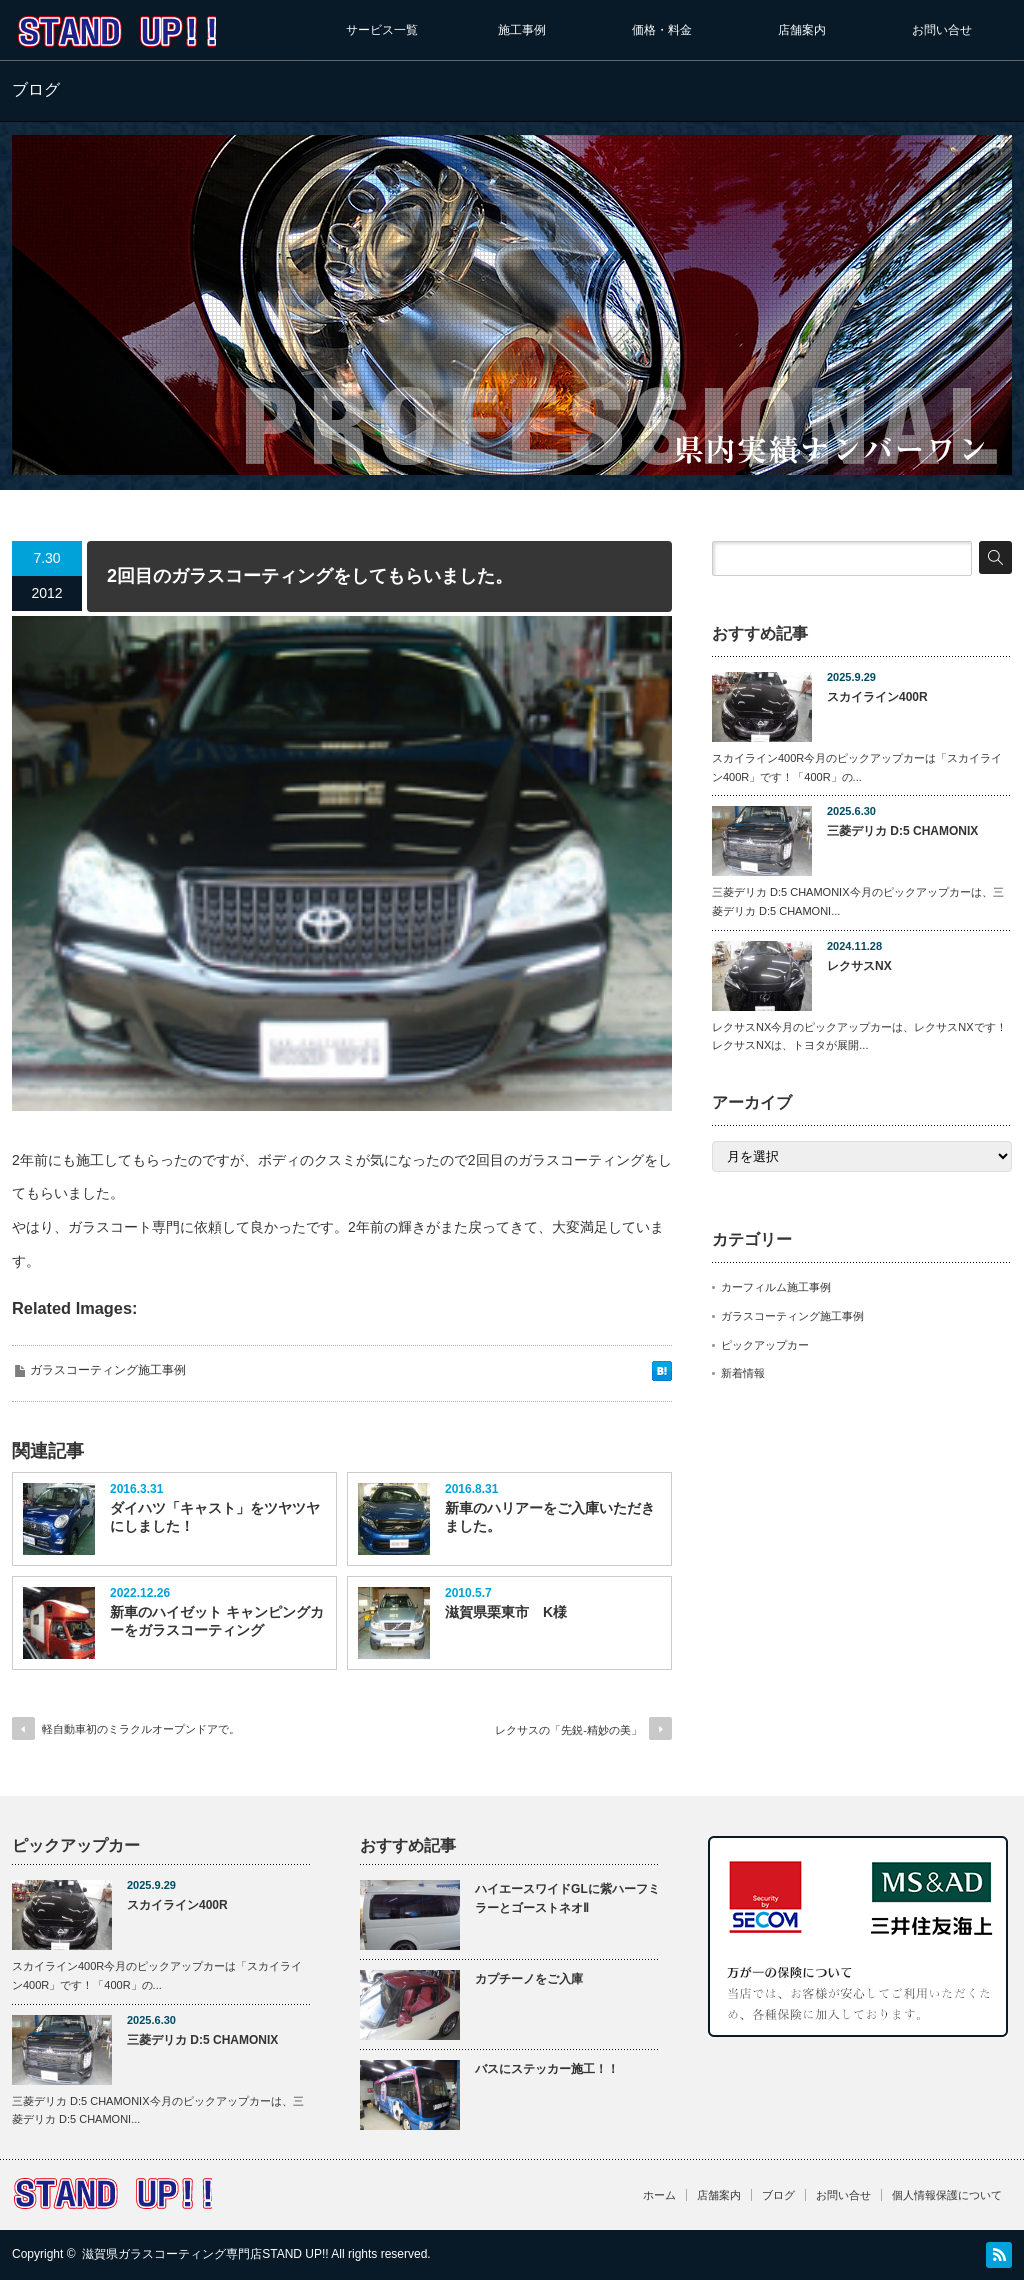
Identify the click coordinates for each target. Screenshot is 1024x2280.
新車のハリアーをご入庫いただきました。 (550, 1517)
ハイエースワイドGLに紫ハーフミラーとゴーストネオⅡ (567, 1898)
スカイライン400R (877, 697)
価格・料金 (662, 30)
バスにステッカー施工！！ (547, 2069)
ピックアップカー (765, 1345)
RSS (999, 2255)
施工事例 (522, 30)
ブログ (778, 2195)
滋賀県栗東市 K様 (506, 1612)
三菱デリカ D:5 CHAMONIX (902, 831)
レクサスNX (859, 966)
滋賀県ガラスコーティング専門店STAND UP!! (205, 2254)
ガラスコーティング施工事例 (108, 1370)
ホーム (659, 2195)
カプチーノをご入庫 (529, 1979)
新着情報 (743, 1373)
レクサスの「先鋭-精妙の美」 (568, 1730)
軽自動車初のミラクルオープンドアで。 (141, 1729)
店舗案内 (802, 30)
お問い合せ (942, 30)
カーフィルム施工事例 (776, 1287)
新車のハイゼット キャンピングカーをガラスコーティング (217, 1621)
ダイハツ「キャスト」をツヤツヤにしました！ (215, 1517)
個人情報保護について (947, 2195)
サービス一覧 (382, 30)
